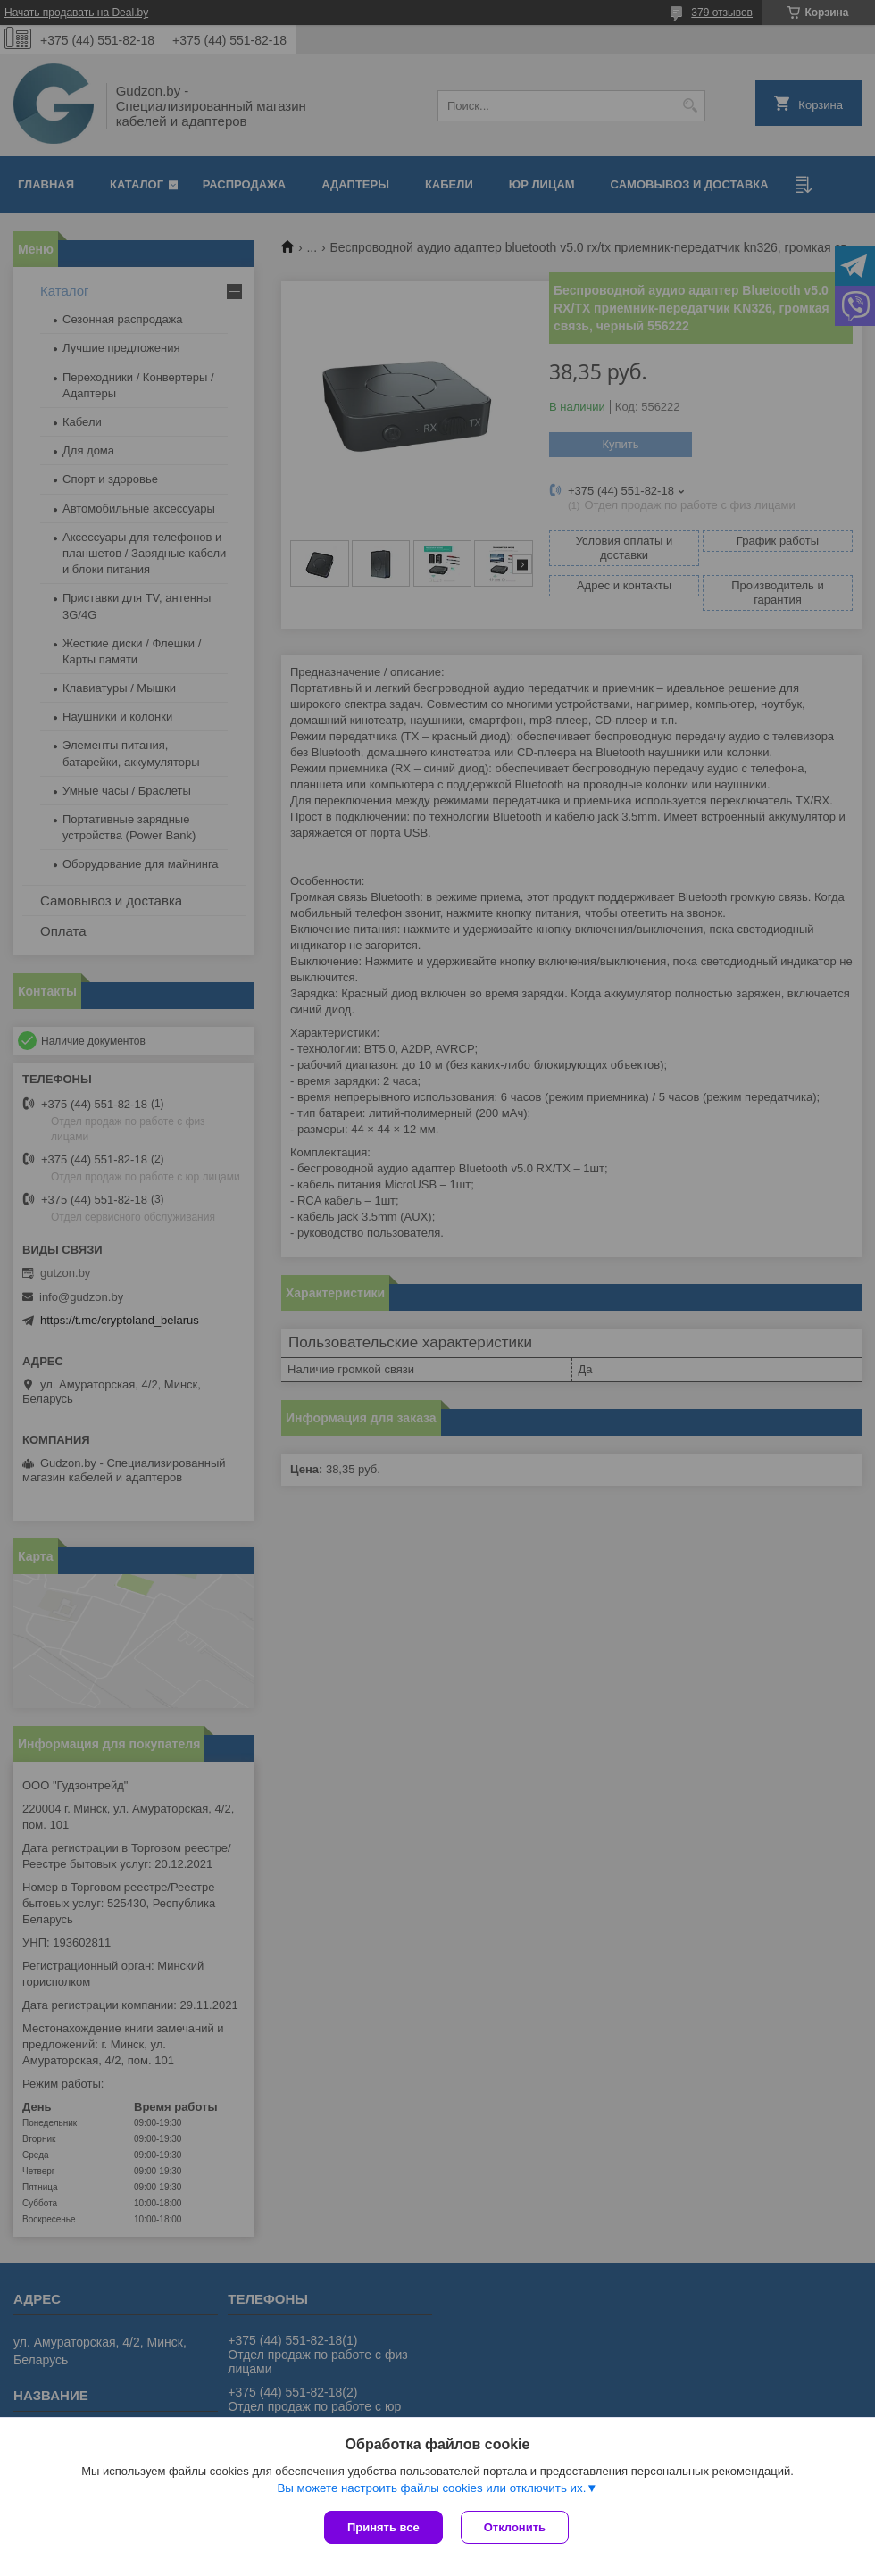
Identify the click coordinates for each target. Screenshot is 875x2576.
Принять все (383, 2527)
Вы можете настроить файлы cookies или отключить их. (431, 2488)
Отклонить (515, 2527)
